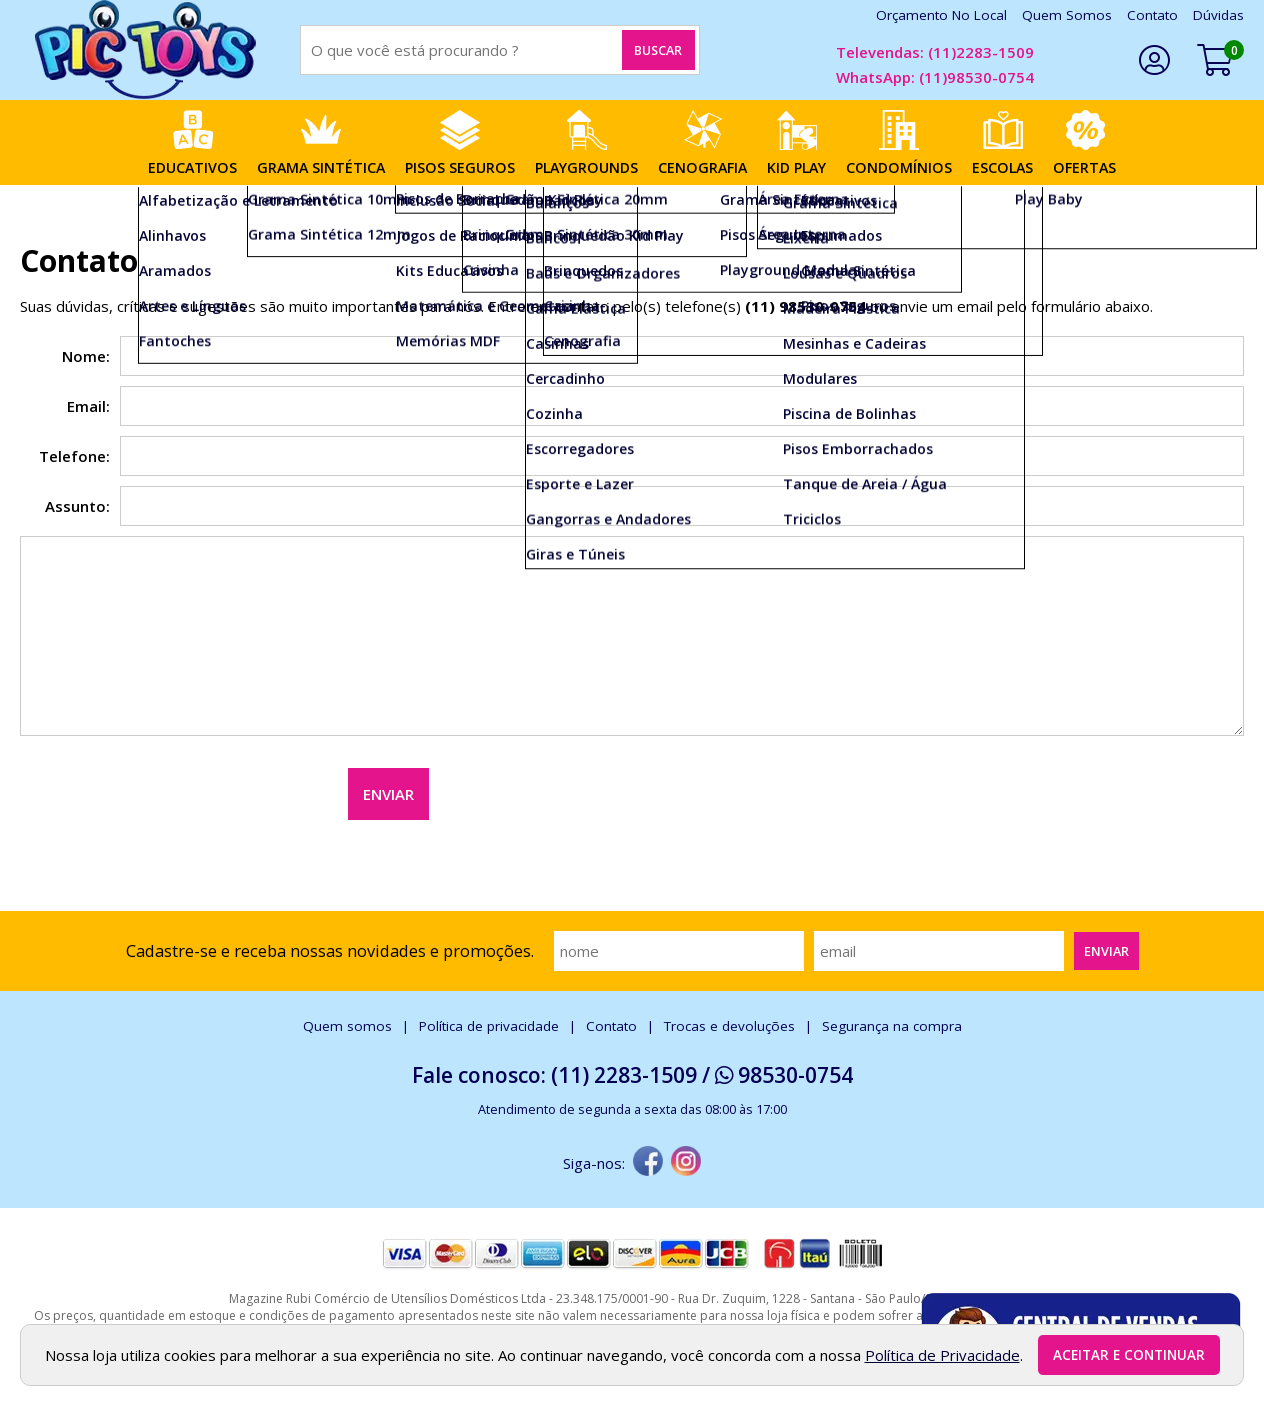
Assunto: (77, 506)
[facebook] (648, 1163)
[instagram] (686, 1163)
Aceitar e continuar (1129, 1355)
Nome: (86, 356)
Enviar (388, 794)
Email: (88, 406)
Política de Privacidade (942, 1355)
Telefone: (74, 456)
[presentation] (172, 784)
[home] (145, 50)
